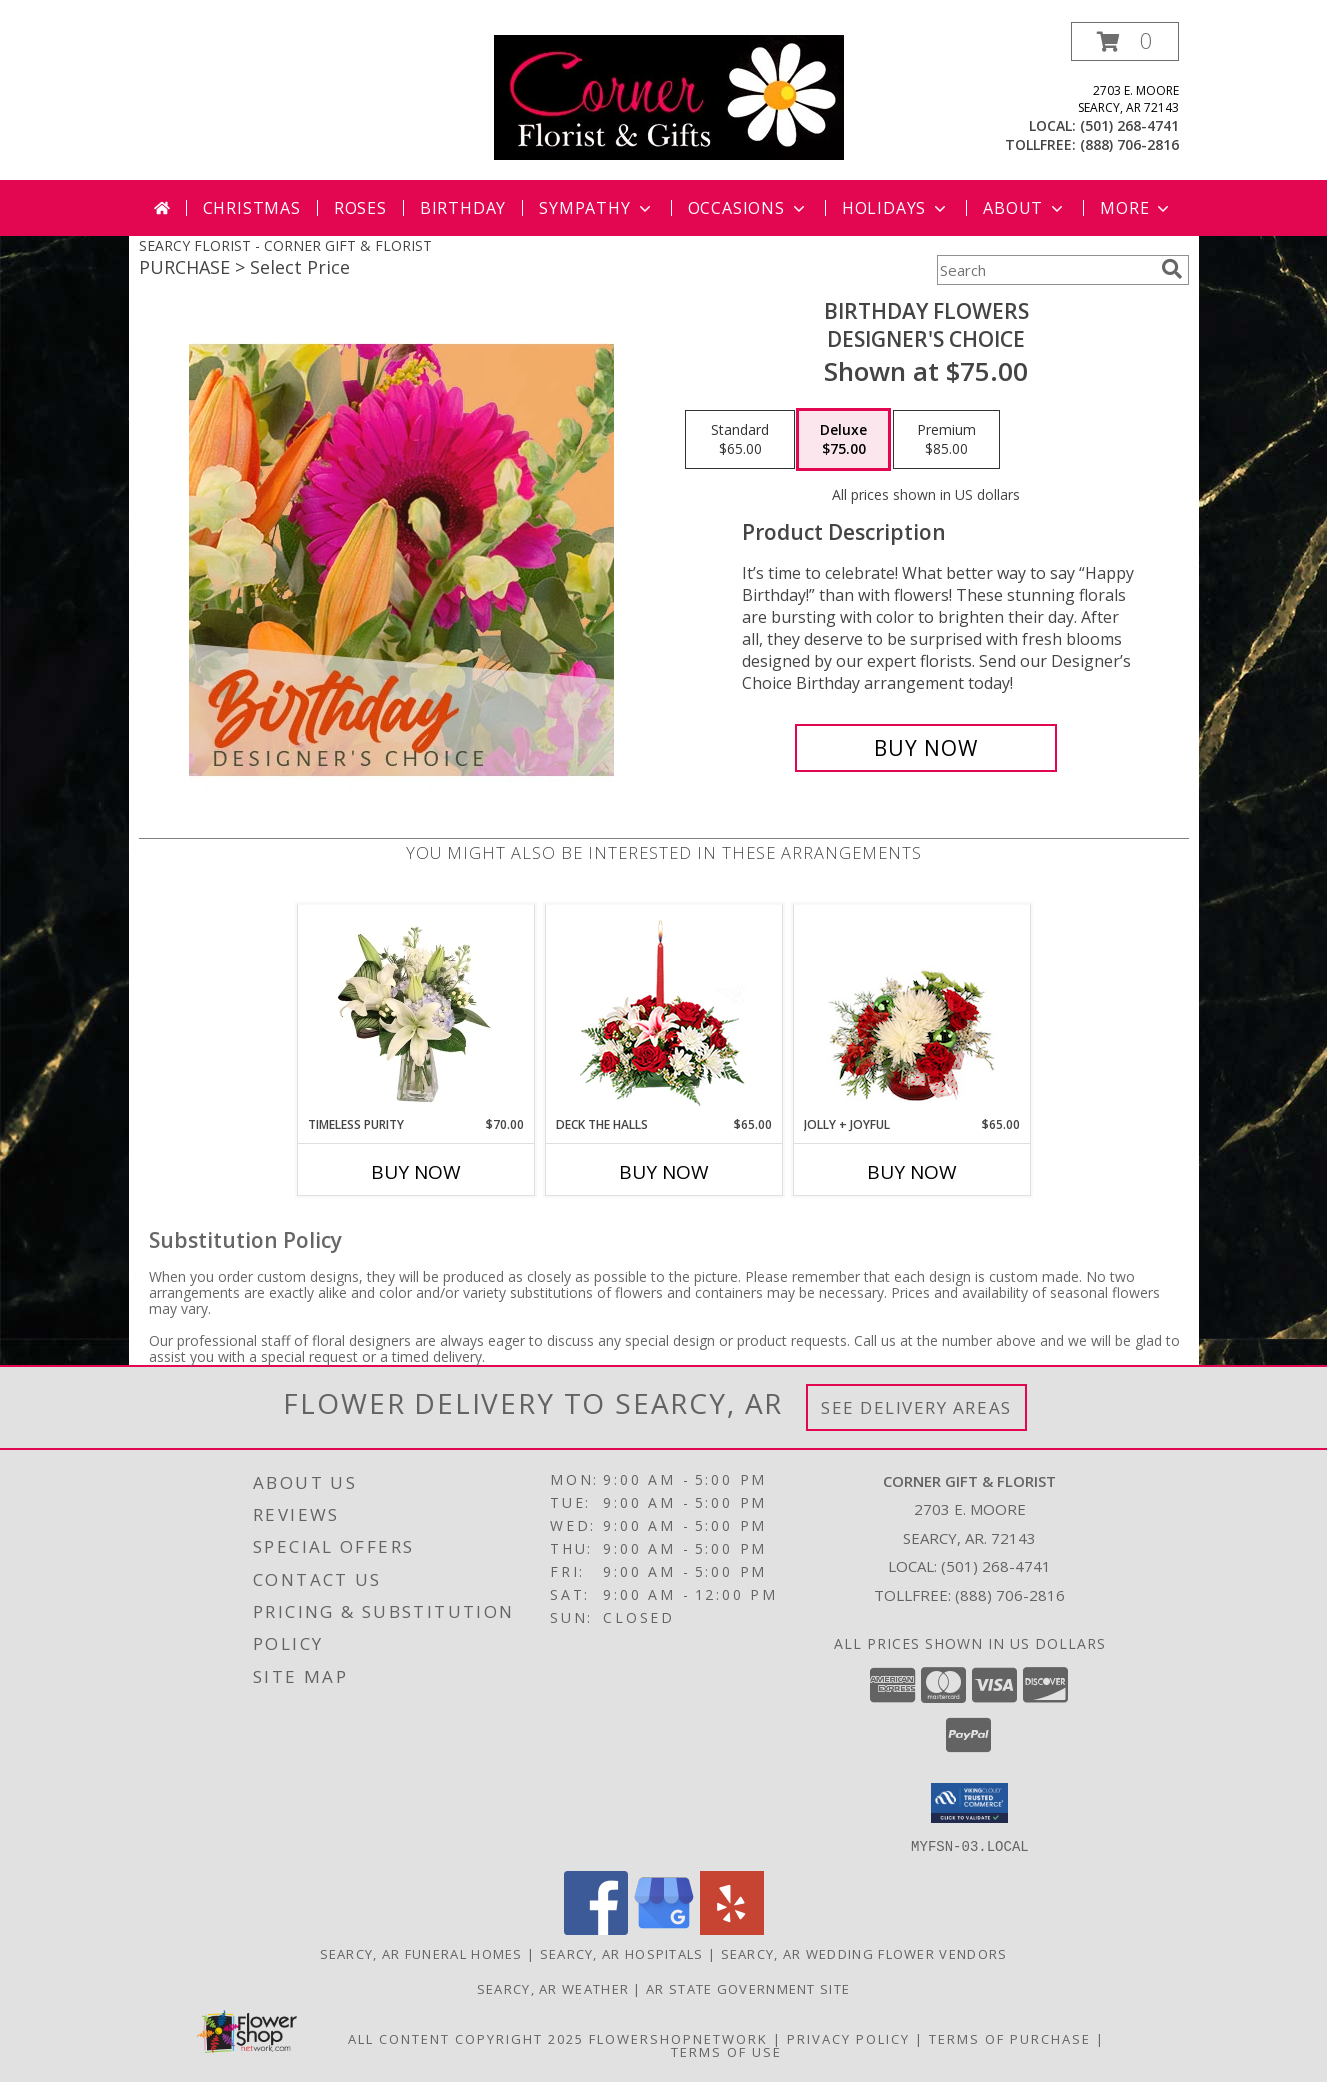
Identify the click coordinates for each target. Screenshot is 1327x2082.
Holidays (896, 208)
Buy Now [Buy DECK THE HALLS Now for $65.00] (664, 1172)
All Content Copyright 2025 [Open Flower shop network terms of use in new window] (466, 2038)
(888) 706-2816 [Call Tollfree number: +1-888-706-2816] (1010, 1595)
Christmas (252, 208)
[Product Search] (1045, 270)
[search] (1172, 269)
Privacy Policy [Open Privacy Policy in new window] (848, 2038)
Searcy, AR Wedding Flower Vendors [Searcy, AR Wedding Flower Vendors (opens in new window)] (864, 1953)
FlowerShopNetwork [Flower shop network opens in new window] (678, 2038)
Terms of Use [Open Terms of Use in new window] (726, 2051)
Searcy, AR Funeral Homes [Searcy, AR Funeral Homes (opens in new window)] (421, 1953)
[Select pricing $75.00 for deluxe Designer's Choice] (843, 440)
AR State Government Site (748, 1988)
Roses (360, 208)
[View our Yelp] (732, 1928)
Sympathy (596, 208)
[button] (1125, 41)
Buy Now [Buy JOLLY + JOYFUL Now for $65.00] (912, 1172)
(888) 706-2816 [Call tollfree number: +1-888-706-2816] (1129, 144)
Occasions (748, 208)
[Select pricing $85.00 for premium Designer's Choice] (946, 440)
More (1136, 208)
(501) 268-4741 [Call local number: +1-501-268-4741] (1129, 125)
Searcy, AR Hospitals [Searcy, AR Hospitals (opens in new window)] (622, 1953)
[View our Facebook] (596, 1928)
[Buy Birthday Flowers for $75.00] (926, 748)
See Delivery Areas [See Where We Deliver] (916, 1407)
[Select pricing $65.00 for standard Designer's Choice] (740, 440)
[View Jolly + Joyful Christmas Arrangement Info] (911, 1010)
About (1025, 208)
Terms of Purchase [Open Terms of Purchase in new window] (1010, 2038)
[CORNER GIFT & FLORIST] (669, 95)
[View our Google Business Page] (664, 1928)
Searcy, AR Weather (553, 1988)
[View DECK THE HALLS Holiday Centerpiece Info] (663, 1010)
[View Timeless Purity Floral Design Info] (415, 1010)
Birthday (463, 208)
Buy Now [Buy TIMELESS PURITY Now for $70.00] (416, 1172)
